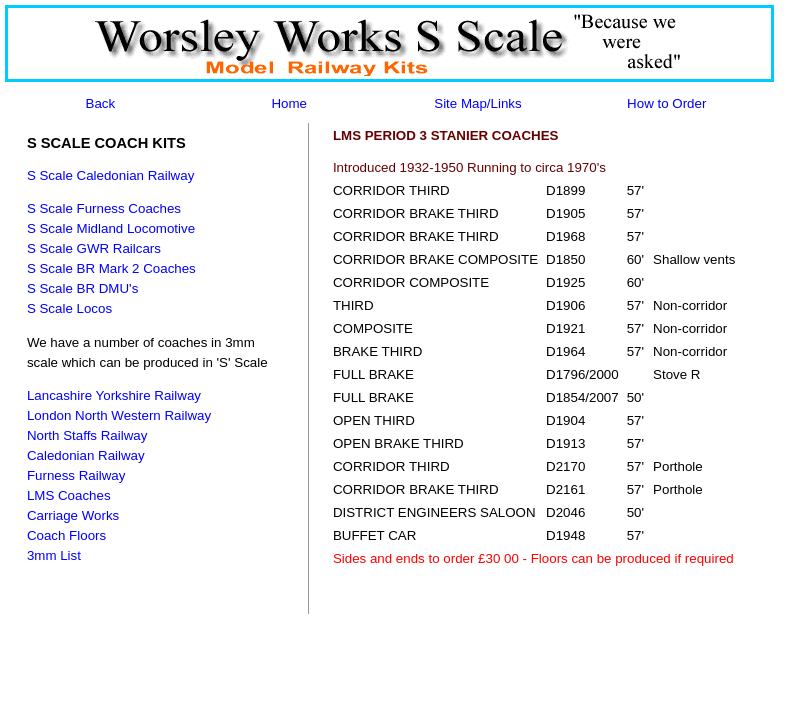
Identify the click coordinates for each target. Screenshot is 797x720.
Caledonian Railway (86, 455)
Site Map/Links (477, 103)
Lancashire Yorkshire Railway (114, 395)
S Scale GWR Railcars (94, 248)
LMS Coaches (69, 495)
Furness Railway (76, 475)
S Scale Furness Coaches (104, 208)
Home (289, 103)
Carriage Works (73, 515)
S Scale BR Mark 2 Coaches (111, 268)
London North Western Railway (119, 415)
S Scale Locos (69, 308)
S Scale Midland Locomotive (111, 228)
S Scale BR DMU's (82, 288)
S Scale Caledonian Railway (110, 175)
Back (101, 103)
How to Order (666, 103)
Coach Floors (66, 535)
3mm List (54, 555)
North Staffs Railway (87, 435)
